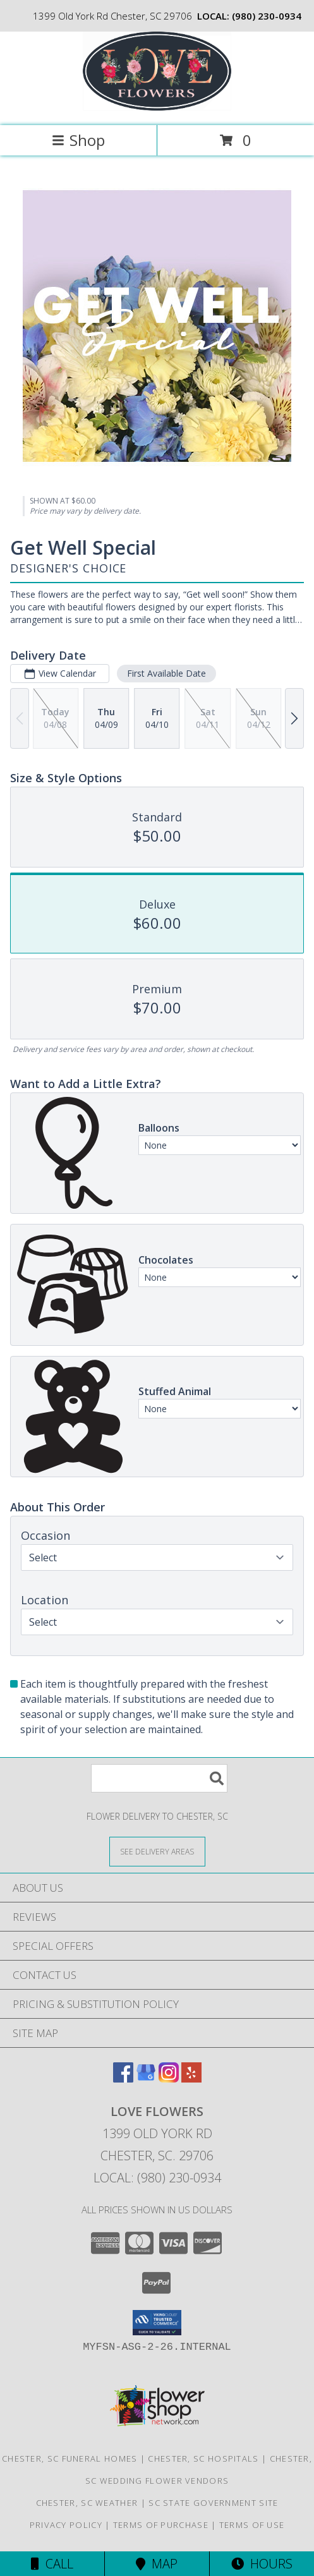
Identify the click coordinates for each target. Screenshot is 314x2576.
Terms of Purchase (160, 2525)
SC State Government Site (213, 2502)
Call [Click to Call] (52, 2563)
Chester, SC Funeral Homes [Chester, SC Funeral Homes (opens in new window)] (70, 2458)
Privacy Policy (66, 2525)
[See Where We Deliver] (157, 1851)
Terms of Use (252, 2525)
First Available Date (166, 673)
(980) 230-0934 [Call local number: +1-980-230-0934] (266, 15)
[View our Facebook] (123, 2078)
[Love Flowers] (157, 107)
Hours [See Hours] (262, 2563)
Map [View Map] (157, 2563)
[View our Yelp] (191, 2078)
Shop (78, 140)
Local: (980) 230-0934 (157, 2177)
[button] (157, 2322)
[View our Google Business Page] (146, 2078)
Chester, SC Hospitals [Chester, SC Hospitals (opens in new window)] (203, 2458)
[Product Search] (159, 1778)
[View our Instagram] (169, 2078)
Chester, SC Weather (87, 2502)
